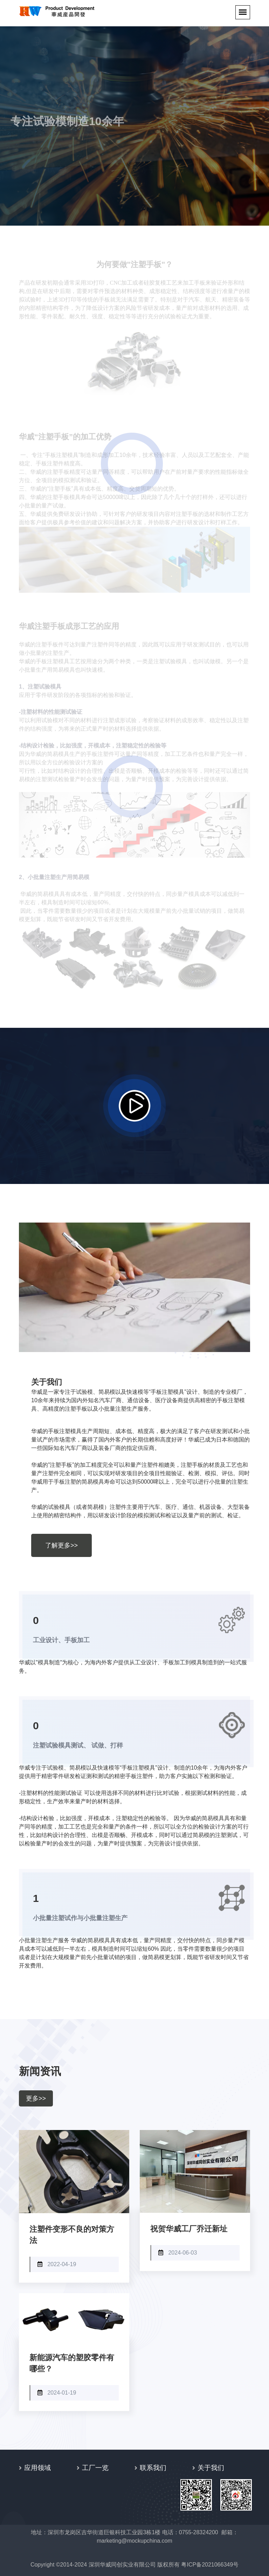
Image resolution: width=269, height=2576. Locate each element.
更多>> (36, 2098)
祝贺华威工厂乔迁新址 (188, 2228)
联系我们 (153, 2467)
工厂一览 (95, 2467)
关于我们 (211, 2467)
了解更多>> (61, 1545)
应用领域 (37, 2467)
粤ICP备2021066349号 (210, 2565)
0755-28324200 (198, 2532)
